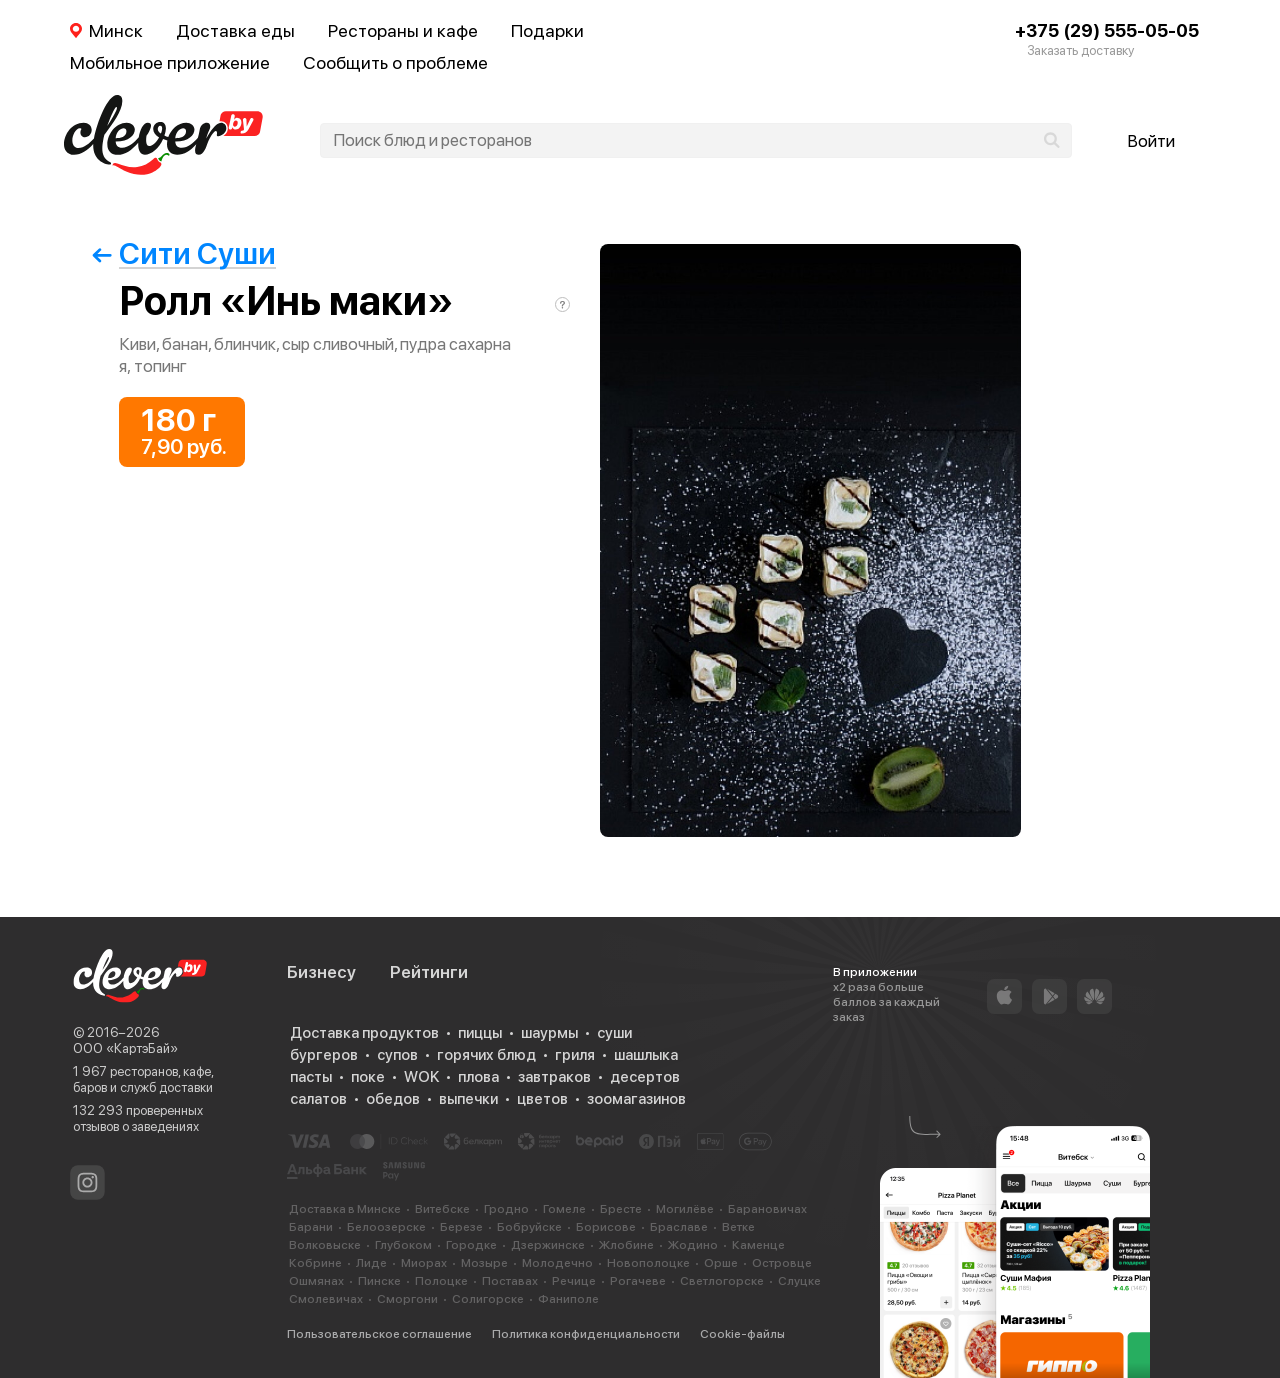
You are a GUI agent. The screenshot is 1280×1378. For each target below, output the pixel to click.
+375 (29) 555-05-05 (1107, 30)
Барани (311, 1227)
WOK (421, 1077)
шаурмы (549, 1033)
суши (614, 1033)
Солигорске (488, 1299)
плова (478, 1077)
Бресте (621, 1209)
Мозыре (484, 1263)
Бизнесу (321, 972)
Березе (461, 1227)
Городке (471, 1245)
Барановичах (767, 1209)
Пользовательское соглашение (379, 1334)
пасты (311, 1077)
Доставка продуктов (364, 1033)
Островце (782, 1263)
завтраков (554, 1077)
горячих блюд (486, 1055)
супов (397, 1055)
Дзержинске (548, 1245)
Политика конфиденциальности (586, 1334)
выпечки (468, 1099)
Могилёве (685, 1209)
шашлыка (646, 1055)
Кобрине (315, 1263)
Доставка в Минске (345, 1209)
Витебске (442, 1209)
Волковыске (325, 1245)
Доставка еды (235, 30)
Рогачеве (638, 1281)
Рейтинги (429, 972)
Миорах (424, 1263)
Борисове (606, 1227)
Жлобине (626, 1245)
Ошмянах (316, 1281)
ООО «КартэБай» (125, 1048)
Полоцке (441, 1281)
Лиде (371, 1263)
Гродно (506, 1209)
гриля (575, 1055)
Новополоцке (648, 1263)
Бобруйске (529, 1227)
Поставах (510, 1281)
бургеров (324, 1055)
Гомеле (564, 1209)
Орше (721, 1263)
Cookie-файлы (742, 1334)
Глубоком (403, 1245)
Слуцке (799, 1281)
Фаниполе (568, 1299)
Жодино (693, 1245)
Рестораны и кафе (403, 30)
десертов (645, 1077)
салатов (318, 1099)
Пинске (379, 1281)
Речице (574, 1281)
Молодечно (557, 1263)
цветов (542, 1099)
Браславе (679, 1227)
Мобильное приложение (170, 62)
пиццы (480, 1033)
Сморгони (407, 1299)
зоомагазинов (636, 1099)
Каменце (758, 1245)
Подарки (547, 30)
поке (368, 1077)
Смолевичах (326, 1299)
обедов (393, 1099)
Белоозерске (386, 1227)
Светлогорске (722, 1281)
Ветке (738, 1227)
